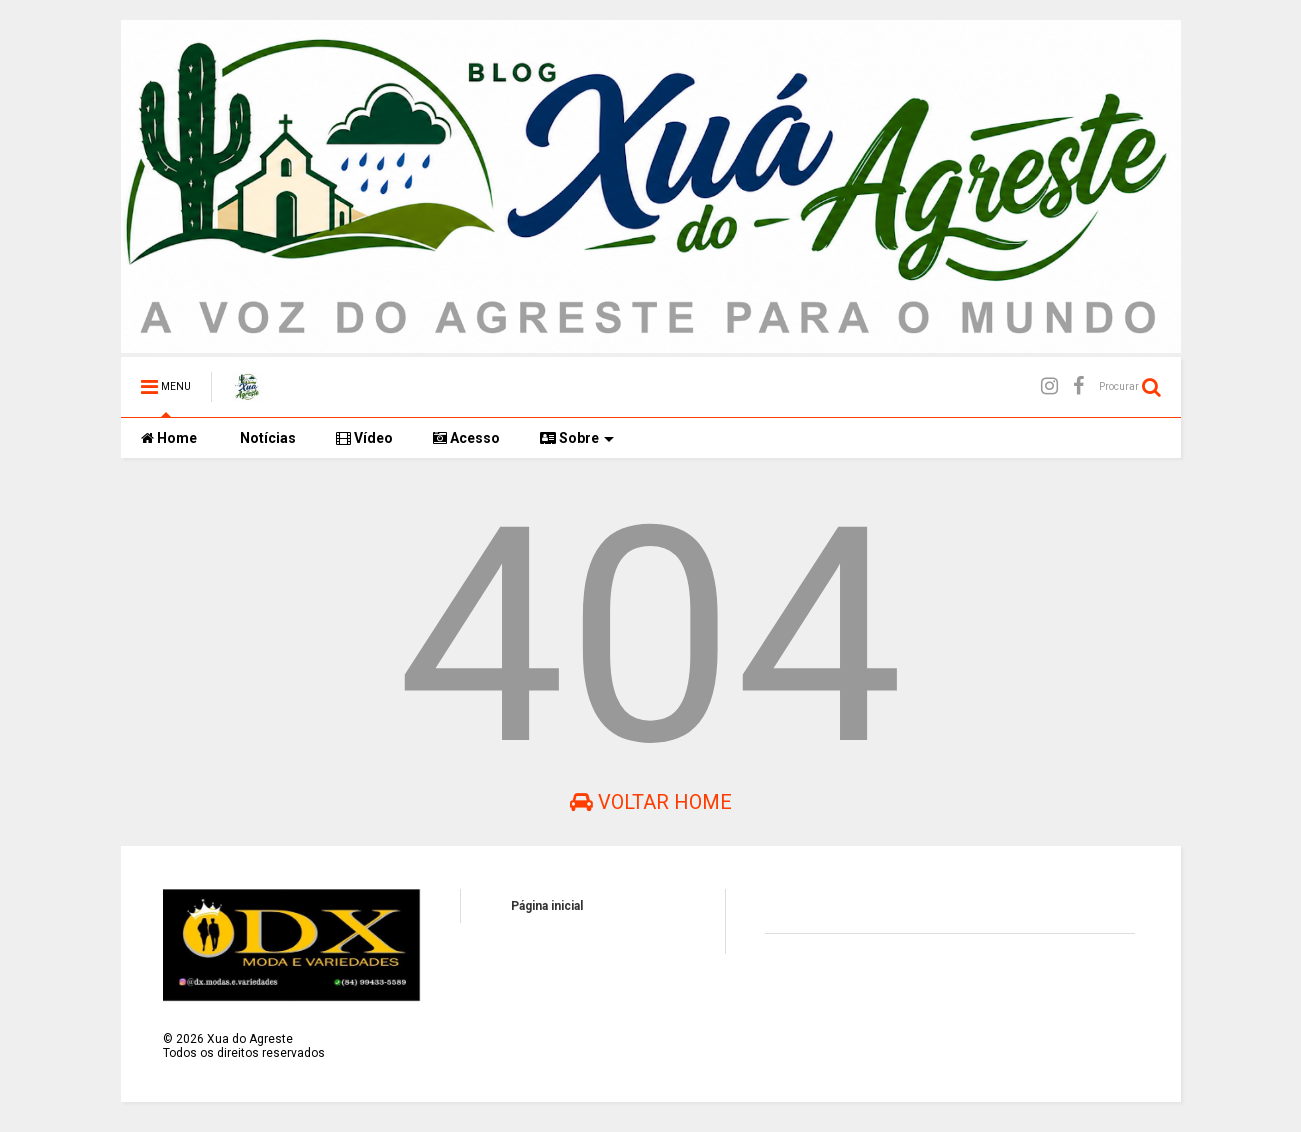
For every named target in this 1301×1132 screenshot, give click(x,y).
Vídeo (364, 438)
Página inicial (547, 906)
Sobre (577, 438)
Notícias (266, 438)
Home (169, 438)
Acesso (466, 438)
